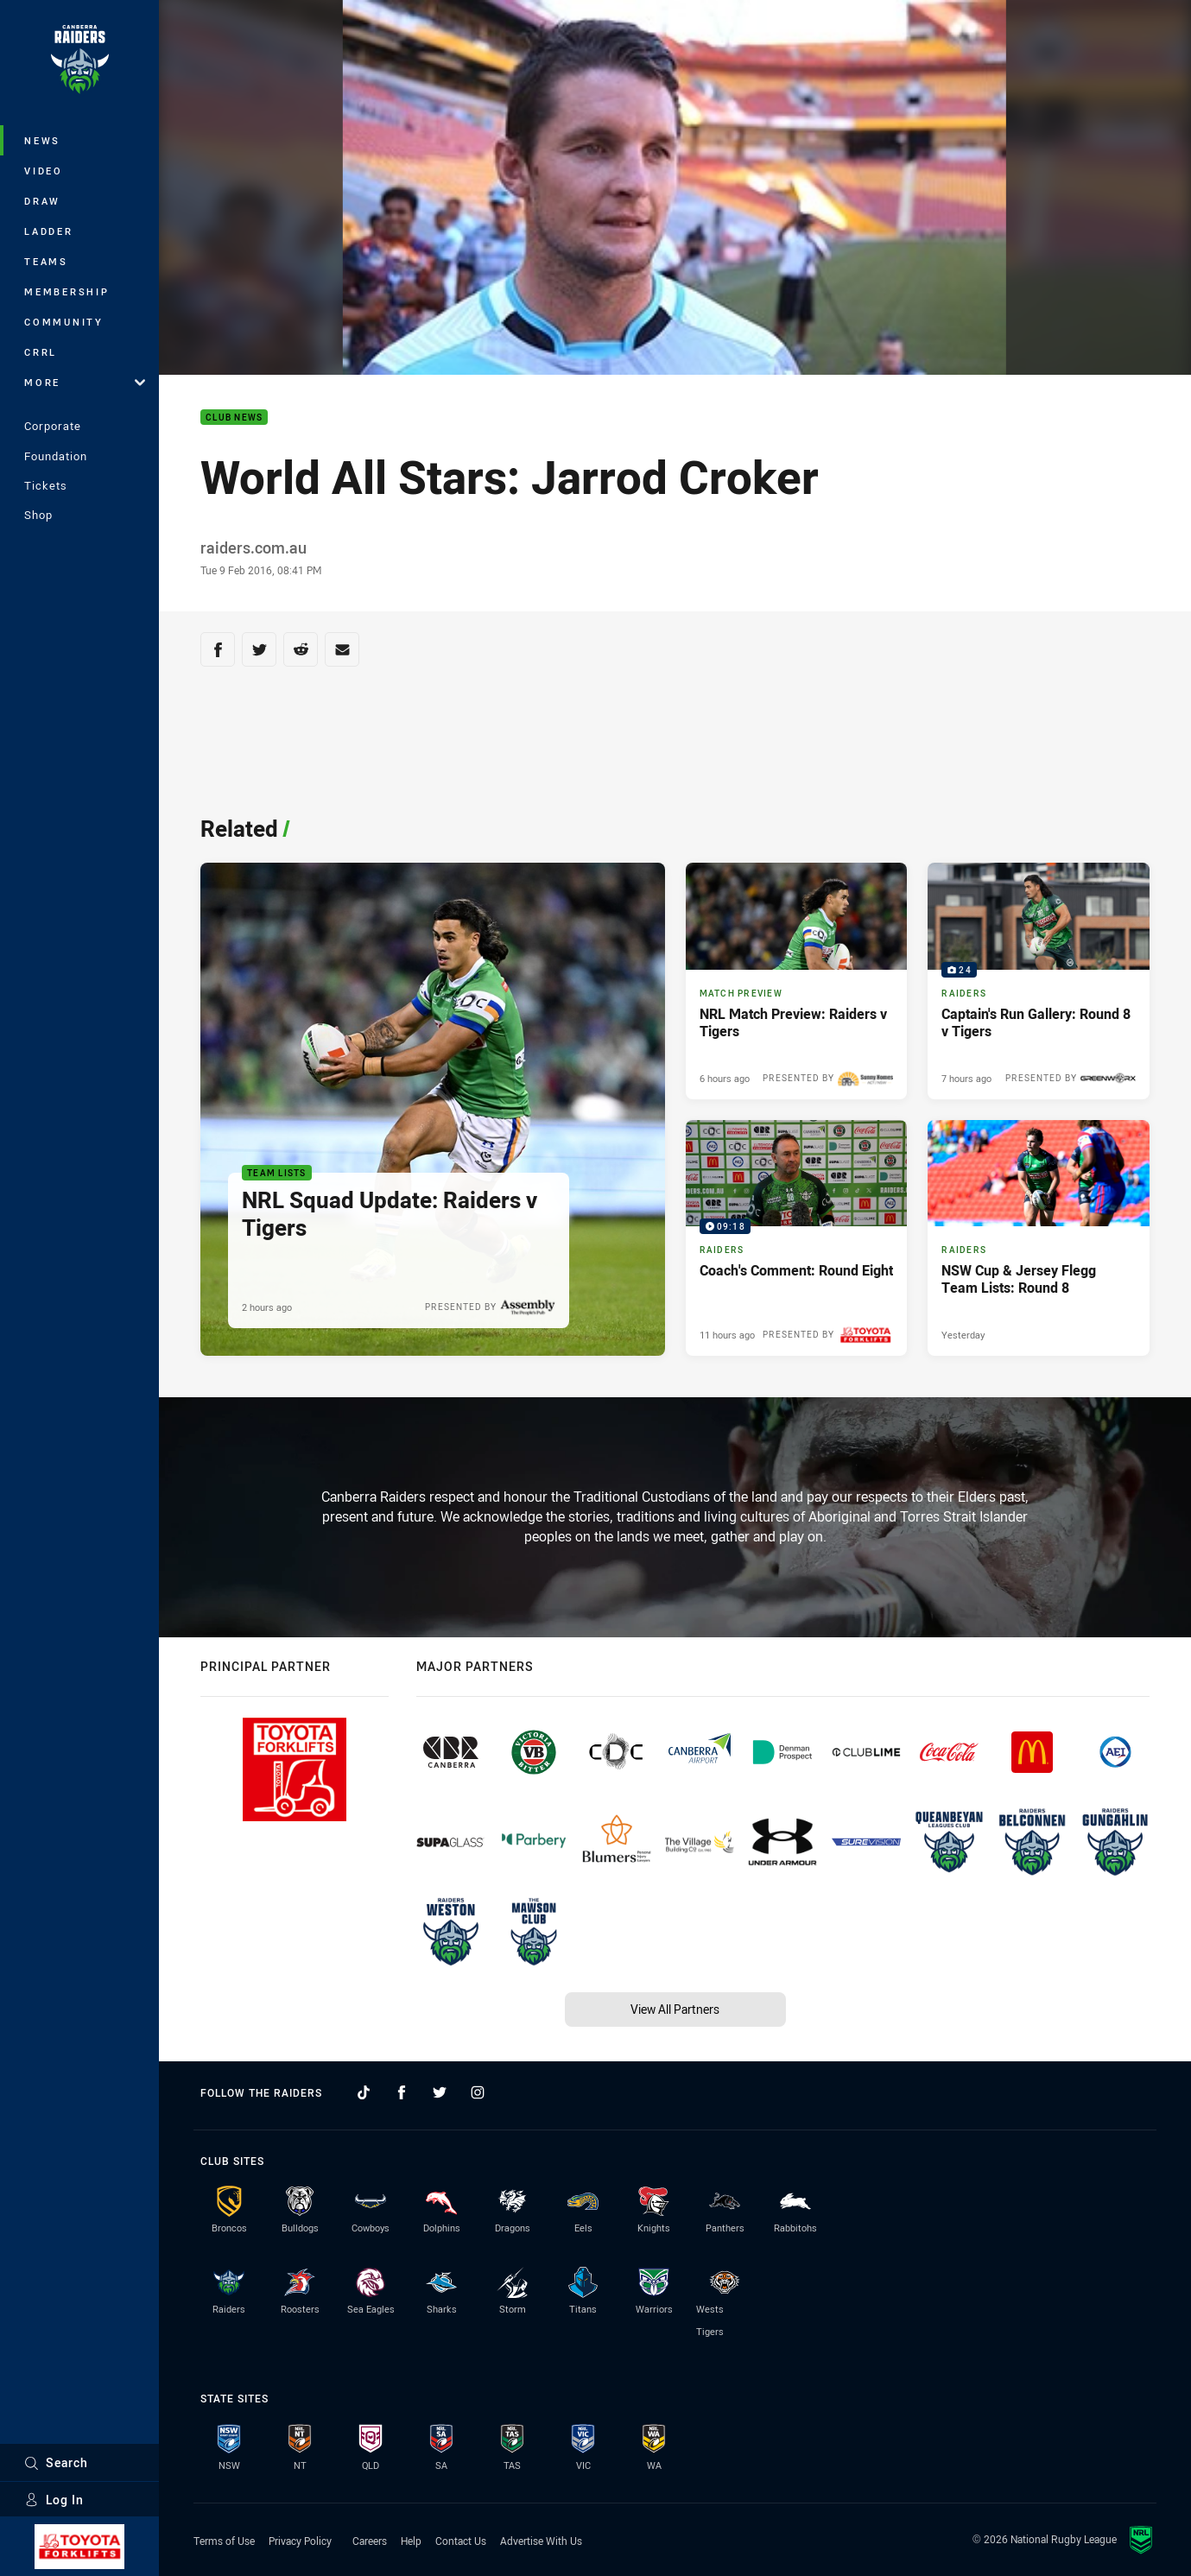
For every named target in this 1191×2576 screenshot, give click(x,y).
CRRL (40, 351)
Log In (54, 2499)
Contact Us (460, 2541)
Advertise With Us (541, 2541)
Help (411, 2541)
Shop (38, 514)
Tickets (45, 485)
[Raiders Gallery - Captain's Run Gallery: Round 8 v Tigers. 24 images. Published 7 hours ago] (1039, 980)
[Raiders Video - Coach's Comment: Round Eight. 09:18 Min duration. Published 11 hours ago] (797, 1238)
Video (43, 170)
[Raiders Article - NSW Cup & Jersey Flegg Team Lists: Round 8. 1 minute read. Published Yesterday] (1039, 1238)
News (42, 140)
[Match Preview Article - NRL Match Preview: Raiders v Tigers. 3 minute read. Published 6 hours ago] (797, 980)
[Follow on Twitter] (440, 2092)
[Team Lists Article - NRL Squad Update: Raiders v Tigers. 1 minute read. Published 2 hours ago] (432, 1109)
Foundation (55, 456)
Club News (234, 417)
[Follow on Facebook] (402, 2092)
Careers (369, 2541)
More (84, 382)
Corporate (52, 426)
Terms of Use (224, 2541)
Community (64, 321)
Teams (46, 261)
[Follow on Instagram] (478, 2092)
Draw (42, 200)
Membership (67, 291)
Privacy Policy (300, 2541)
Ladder (48, 231)
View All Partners (674, 2009)
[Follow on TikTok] (364, 2092)
